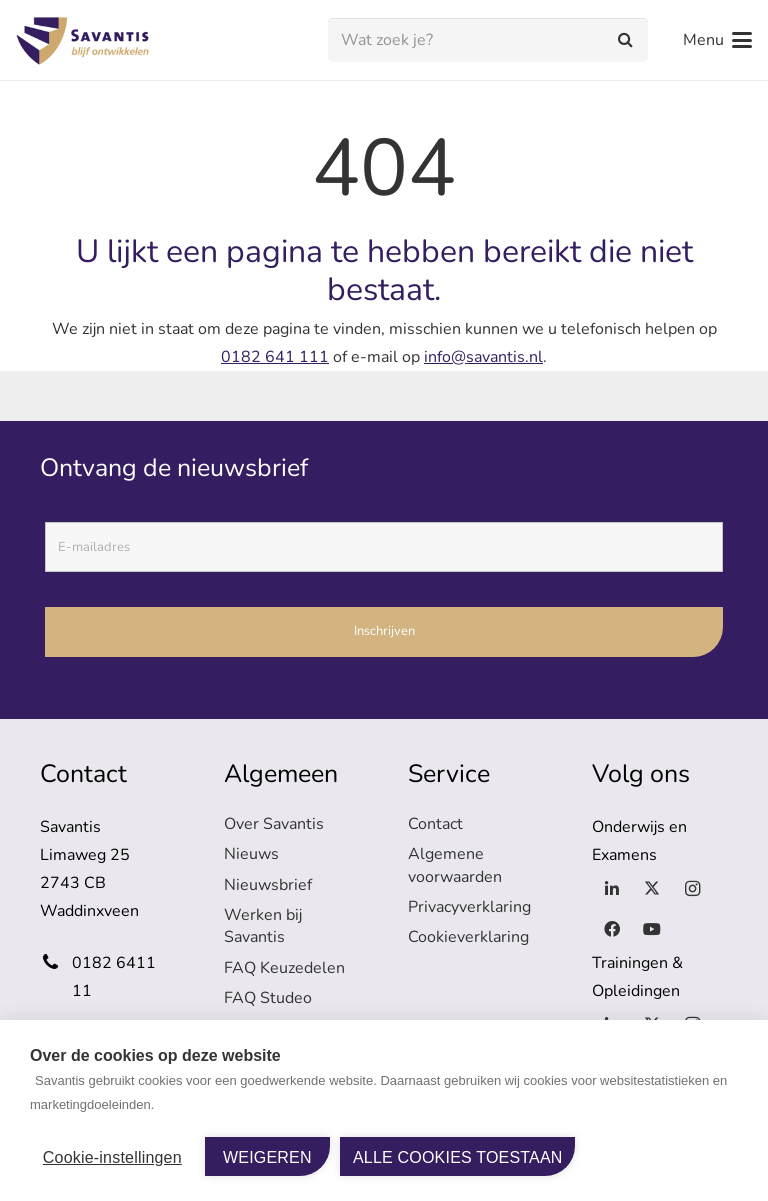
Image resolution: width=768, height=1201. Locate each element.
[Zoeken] (625, 40)
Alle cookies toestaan (458, 1157)
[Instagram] (692, 889)
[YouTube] (652, 929)
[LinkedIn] (612, 889)
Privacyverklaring (469, 907)
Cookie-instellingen (112, 1157)
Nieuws (251, 854)
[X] (652, 889)
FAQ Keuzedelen (284, 968)
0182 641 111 (275, 357)
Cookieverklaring (468, 937)
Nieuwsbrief (268, 885)
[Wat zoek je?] (488, 40)
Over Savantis (274, 824)
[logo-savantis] (85, 40)
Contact (435, 824)
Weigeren (267, 1157)
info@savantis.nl (483, 357)
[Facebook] (612, 929)
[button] (717, 40)
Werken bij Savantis (263, 926)
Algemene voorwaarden (455, 865)
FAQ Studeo (268, 998)
